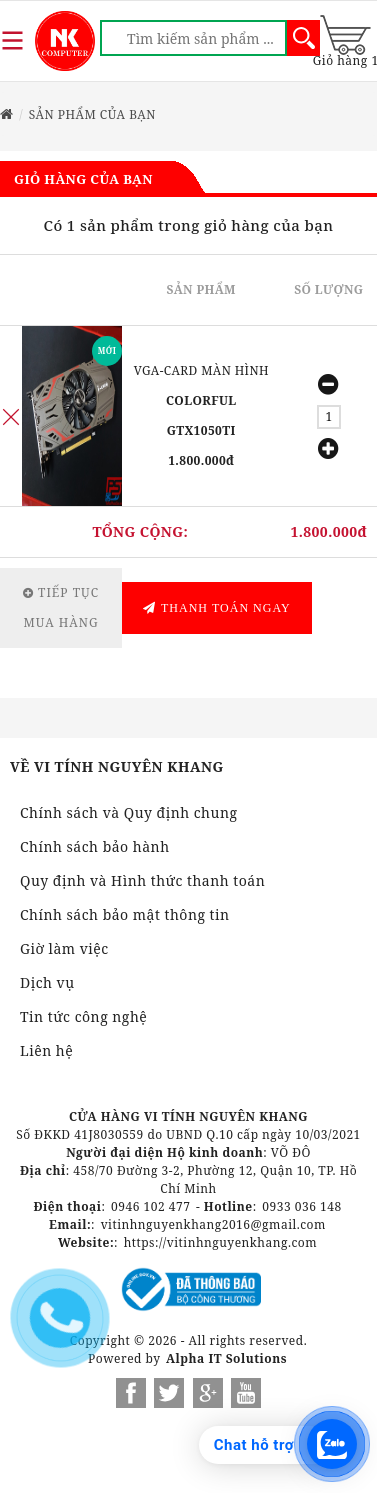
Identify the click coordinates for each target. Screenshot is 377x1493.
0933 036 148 (301, 1206)
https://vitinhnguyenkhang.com (220, 1242)
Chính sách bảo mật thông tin (125, 914)
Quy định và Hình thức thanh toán (142, 880)
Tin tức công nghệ (83, 1016)
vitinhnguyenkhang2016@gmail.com (213, 1224)
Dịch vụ (47, 982)
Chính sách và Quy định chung (128, 812)
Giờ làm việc (64, 948)
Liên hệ (46, 1050)
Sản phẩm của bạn (92, 114)
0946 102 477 (150, 1206)
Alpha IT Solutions (226, 1358)
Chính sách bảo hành (95, 846)
